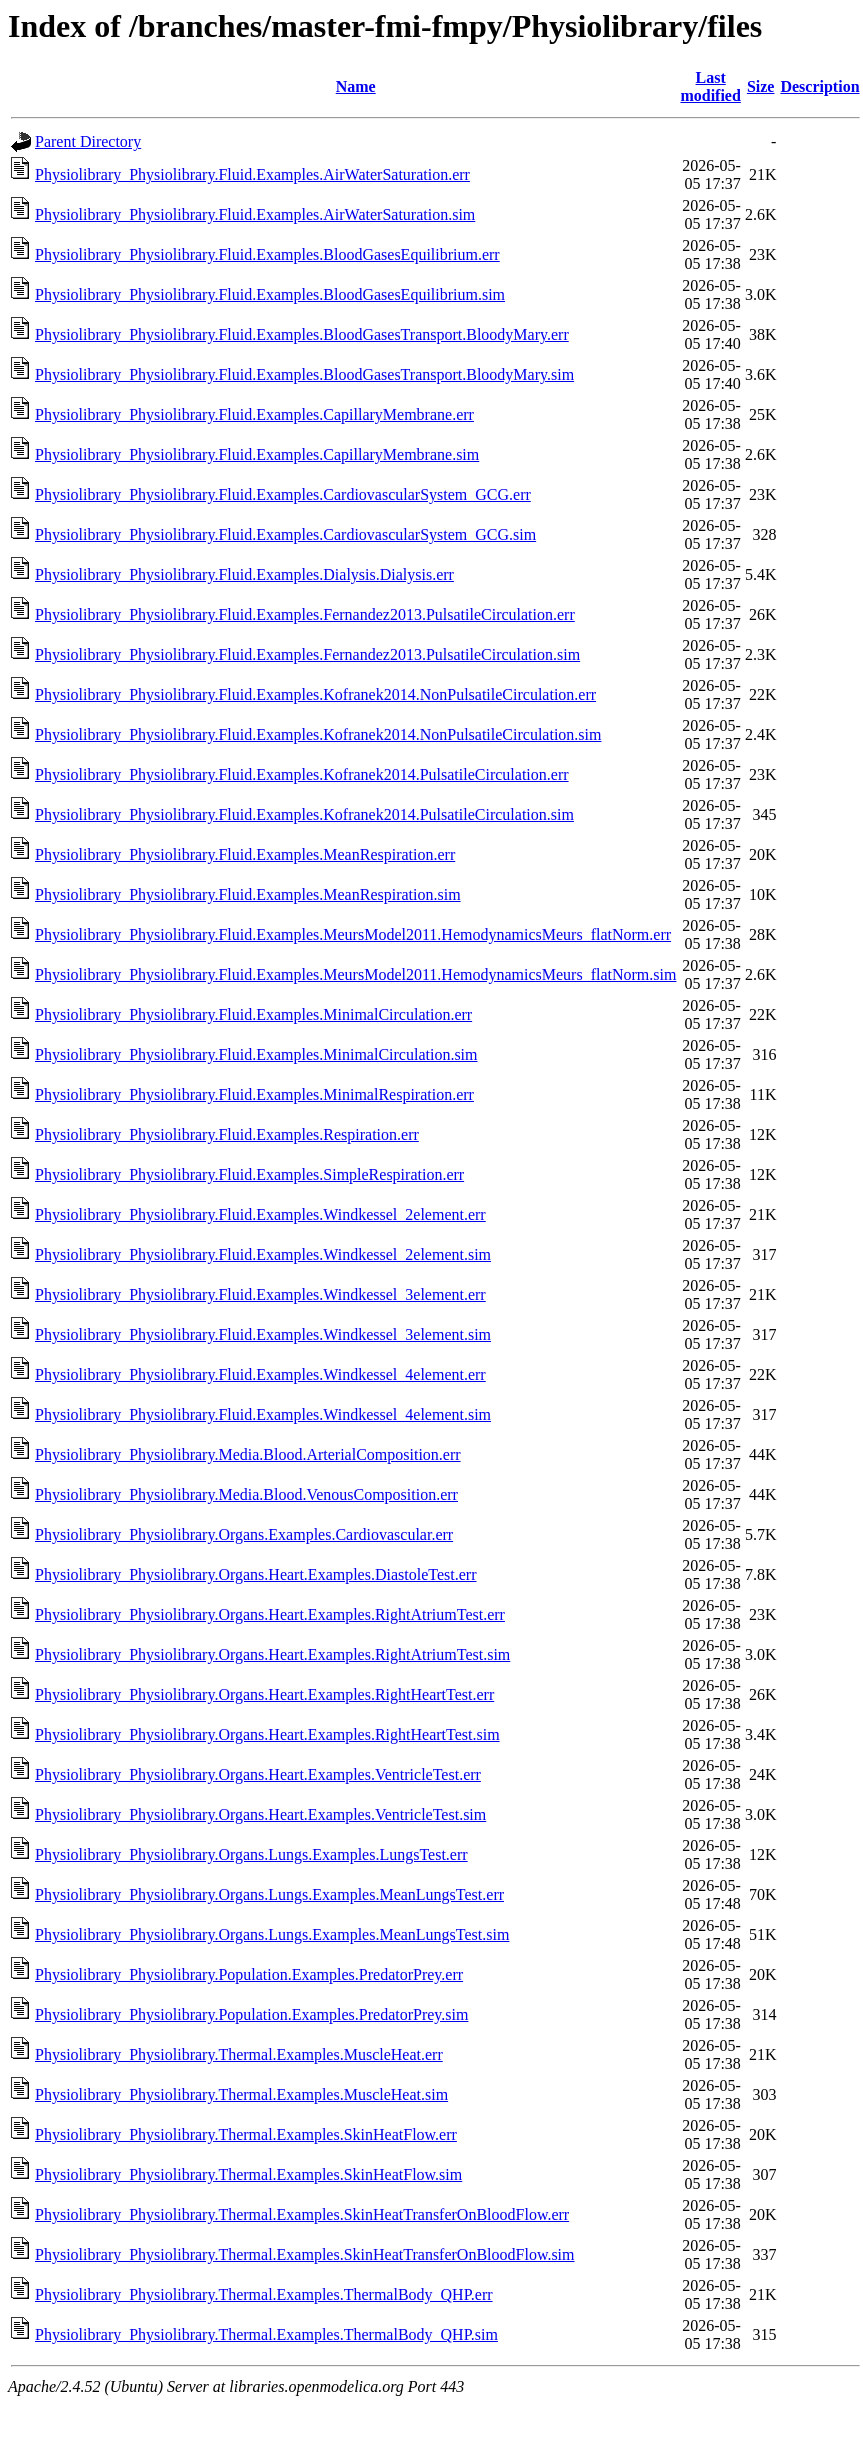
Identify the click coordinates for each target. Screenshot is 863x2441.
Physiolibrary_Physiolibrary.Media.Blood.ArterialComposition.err (248, 1454)
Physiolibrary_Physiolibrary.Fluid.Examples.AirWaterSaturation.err (252, 174)
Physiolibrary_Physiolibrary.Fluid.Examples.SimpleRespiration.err (249, 1174)
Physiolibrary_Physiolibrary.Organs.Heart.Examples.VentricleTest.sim (260, 1814)
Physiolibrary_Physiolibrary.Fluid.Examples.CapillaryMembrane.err (254, 414)
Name (356, 86)
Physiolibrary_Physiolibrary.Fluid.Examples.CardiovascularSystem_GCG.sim (285, 534)
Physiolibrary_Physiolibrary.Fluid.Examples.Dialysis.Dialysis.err (244, 574)
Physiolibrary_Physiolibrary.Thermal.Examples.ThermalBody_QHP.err (264, 2294)
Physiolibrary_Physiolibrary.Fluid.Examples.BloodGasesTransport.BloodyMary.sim (304, 374)
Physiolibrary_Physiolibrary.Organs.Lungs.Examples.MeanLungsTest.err (269, 1894)
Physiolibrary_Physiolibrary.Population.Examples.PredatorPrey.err (249, 1974)
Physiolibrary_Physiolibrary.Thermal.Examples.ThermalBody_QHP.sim (266, 2334)
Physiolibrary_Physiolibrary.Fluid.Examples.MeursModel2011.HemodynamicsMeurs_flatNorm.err (353, 934)
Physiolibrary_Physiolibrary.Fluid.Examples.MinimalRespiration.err (254, 1094)
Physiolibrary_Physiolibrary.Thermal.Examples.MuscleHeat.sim (241, 2094)
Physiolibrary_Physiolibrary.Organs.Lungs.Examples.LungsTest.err (251, 1854)
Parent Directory (88, 141)
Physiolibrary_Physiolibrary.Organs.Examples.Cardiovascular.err (244, 1534)
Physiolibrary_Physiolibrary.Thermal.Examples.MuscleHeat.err (239, 2054)
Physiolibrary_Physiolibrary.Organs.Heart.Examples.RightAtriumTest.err (270, 1614)
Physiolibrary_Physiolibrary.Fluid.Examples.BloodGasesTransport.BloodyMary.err (302, 334)
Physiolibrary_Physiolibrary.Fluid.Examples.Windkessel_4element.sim (263, 1414)
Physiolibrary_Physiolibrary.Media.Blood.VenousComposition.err (246, 1494)
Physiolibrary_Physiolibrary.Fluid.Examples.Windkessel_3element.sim (263, 1334)
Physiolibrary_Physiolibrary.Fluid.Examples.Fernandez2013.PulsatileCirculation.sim (307, 654)
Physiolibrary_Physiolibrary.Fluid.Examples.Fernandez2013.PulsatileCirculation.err (305, 614)
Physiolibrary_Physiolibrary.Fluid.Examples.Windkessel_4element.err (260, 1374)
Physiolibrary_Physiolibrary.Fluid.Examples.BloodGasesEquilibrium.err (267, 254)
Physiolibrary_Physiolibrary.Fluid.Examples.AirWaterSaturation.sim (255, 214)
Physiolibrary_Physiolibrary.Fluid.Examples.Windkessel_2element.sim (263, 1254)
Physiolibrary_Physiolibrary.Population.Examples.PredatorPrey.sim (251, 2014)
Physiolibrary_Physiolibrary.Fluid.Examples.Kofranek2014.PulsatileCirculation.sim (304, 814)
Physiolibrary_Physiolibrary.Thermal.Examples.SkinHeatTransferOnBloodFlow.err (302, 2214)
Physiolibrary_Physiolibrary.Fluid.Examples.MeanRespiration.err (245, 854)
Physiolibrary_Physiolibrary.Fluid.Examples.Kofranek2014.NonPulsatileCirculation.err (315, 694)
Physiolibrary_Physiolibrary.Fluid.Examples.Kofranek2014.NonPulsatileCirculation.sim (318, 734)
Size (761, 86)
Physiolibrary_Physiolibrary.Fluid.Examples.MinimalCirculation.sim (256, 1054)
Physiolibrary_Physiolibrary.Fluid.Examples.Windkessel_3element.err (260, 1294)
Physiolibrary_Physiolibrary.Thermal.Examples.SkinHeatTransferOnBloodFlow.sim (305, 2254)
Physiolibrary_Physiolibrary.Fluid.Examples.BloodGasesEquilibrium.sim (270, 294)
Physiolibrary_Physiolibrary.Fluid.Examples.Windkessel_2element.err (260, 1214)
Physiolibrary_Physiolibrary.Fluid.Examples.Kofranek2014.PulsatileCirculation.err (302, 774)
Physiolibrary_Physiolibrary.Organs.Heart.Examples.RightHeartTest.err (264, 1694)
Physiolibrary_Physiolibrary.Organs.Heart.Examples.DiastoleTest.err (255, 1574)
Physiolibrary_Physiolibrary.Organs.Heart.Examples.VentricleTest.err (258, 1774)
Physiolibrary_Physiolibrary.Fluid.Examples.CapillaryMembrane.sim (257, 454)
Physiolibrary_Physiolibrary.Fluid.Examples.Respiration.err (227, 1134)
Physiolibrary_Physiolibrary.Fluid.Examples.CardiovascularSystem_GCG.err (283, 494)
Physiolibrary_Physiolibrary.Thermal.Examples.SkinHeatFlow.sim (248, 2174)
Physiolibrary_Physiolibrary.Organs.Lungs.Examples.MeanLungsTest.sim (272, 1934)
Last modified (710, 86)
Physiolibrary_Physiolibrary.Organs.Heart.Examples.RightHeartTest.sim (267, 1734)
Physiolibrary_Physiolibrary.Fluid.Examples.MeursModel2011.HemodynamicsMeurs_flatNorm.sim (355, 974)
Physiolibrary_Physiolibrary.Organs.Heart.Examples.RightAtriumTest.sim (272, 1654)
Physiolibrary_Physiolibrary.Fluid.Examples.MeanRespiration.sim (248, 894)
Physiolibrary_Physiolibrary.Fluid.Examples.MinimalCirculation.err (253, 1014)
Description (819, 86)
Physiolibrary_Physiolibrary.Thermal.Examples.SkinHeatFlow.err (246, 2134)
